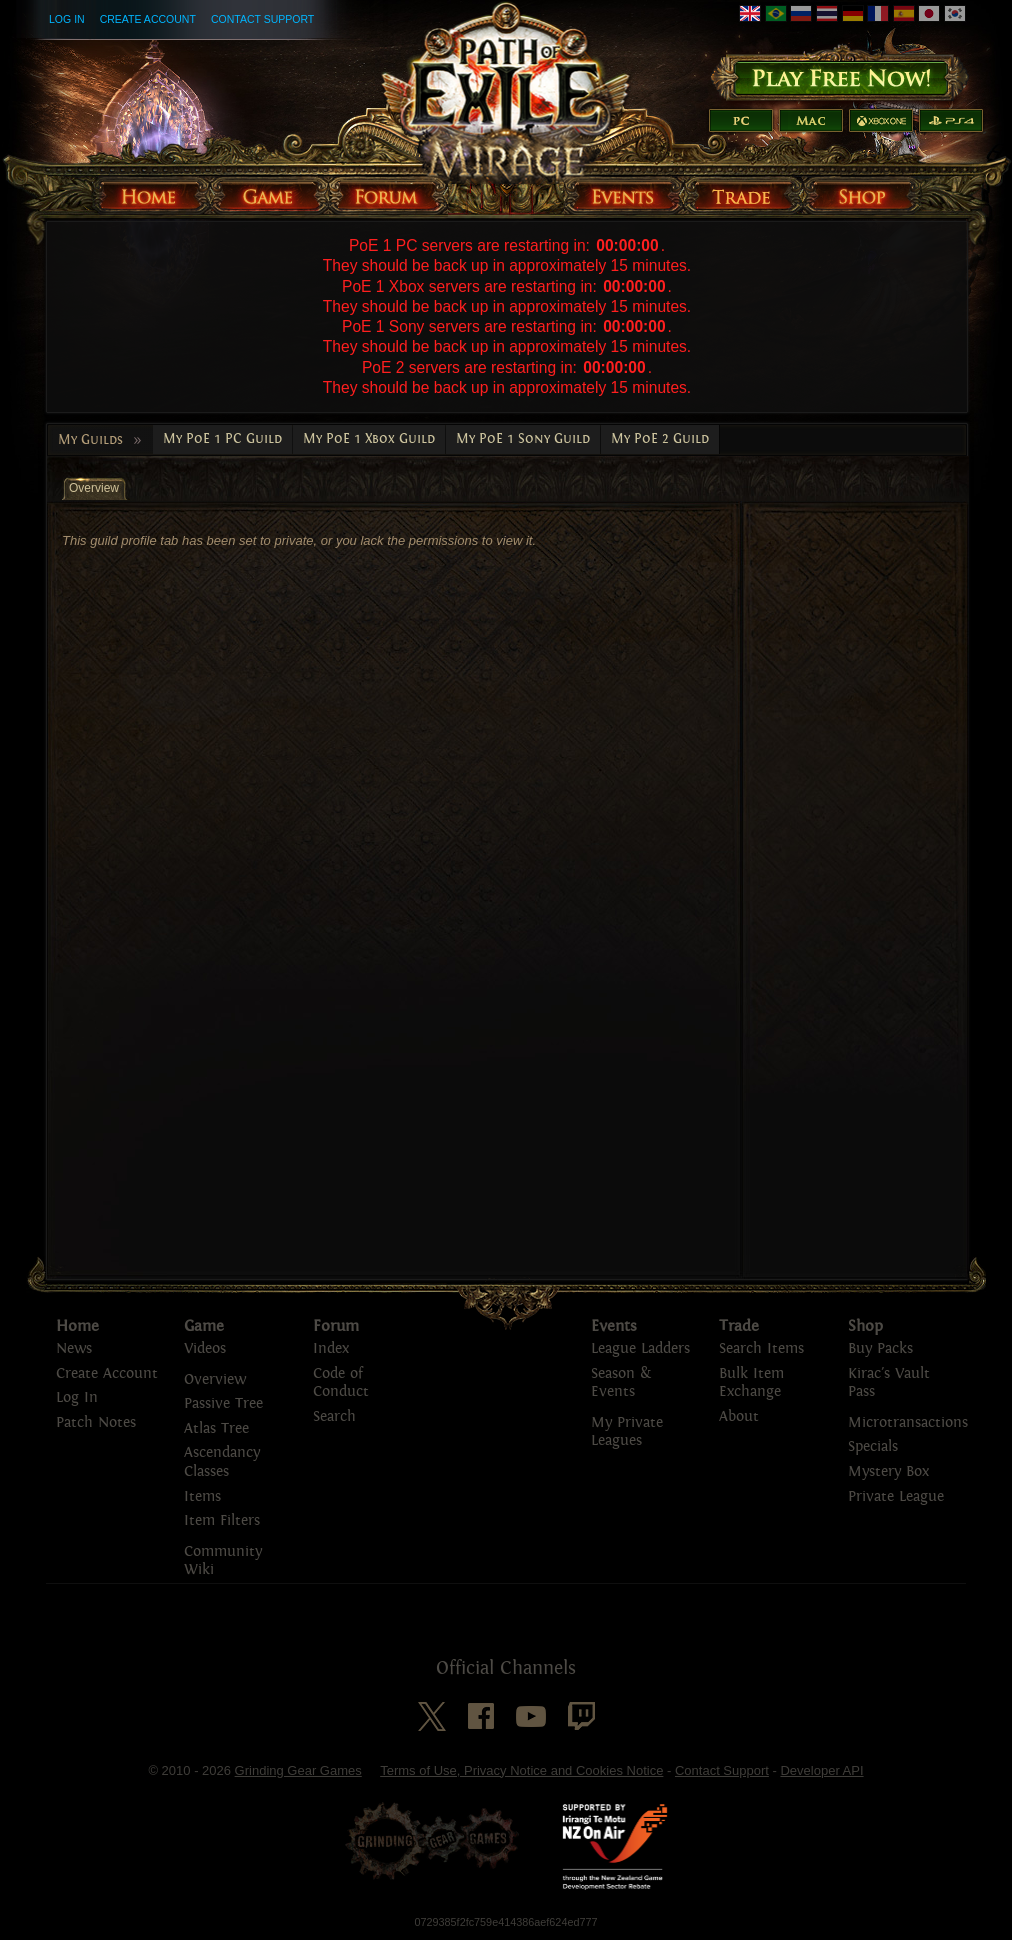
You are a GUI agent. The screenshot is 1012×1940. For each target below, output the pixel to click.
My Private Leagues (627, 1432)
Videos (205, 1348)
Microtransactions (908, 1422)
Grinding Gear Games (298, 1770)
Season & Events (621, 1383)
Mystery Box (888, 1471)
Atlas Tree (216, 1428)
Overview (215, 1379)
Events (614, 1326)
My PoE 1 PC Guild (222, 439)
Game (204, 1326)
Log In (67, 19)
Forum (336, 1326)
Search (334, 1416)
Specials (873, 1446)
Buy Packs (880, 1348)
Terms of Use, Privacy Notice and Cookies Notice (521, 1770)
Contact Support (262, 19)
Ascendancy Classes (222, 1462)
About (739, 1416)
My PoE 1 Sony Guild (523, 439)
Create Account (148, 19)
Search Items (761, 1348)
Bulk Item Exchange (751, 1383)
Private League (896, 1496)
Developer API (821, 1770)
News (74, 1348)
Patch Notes (96, 1422)
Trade (739, 1326)
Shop (865, 1326)
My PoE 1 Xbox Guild (369, 439)
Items (202, 1496)
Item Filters (222, 1520)
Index (331, 1348)
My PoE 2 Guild (660, 439)
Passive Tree (223, 1403)
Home (77, 1326)
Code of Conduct (341, 1383)
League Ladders (640, 1348)
